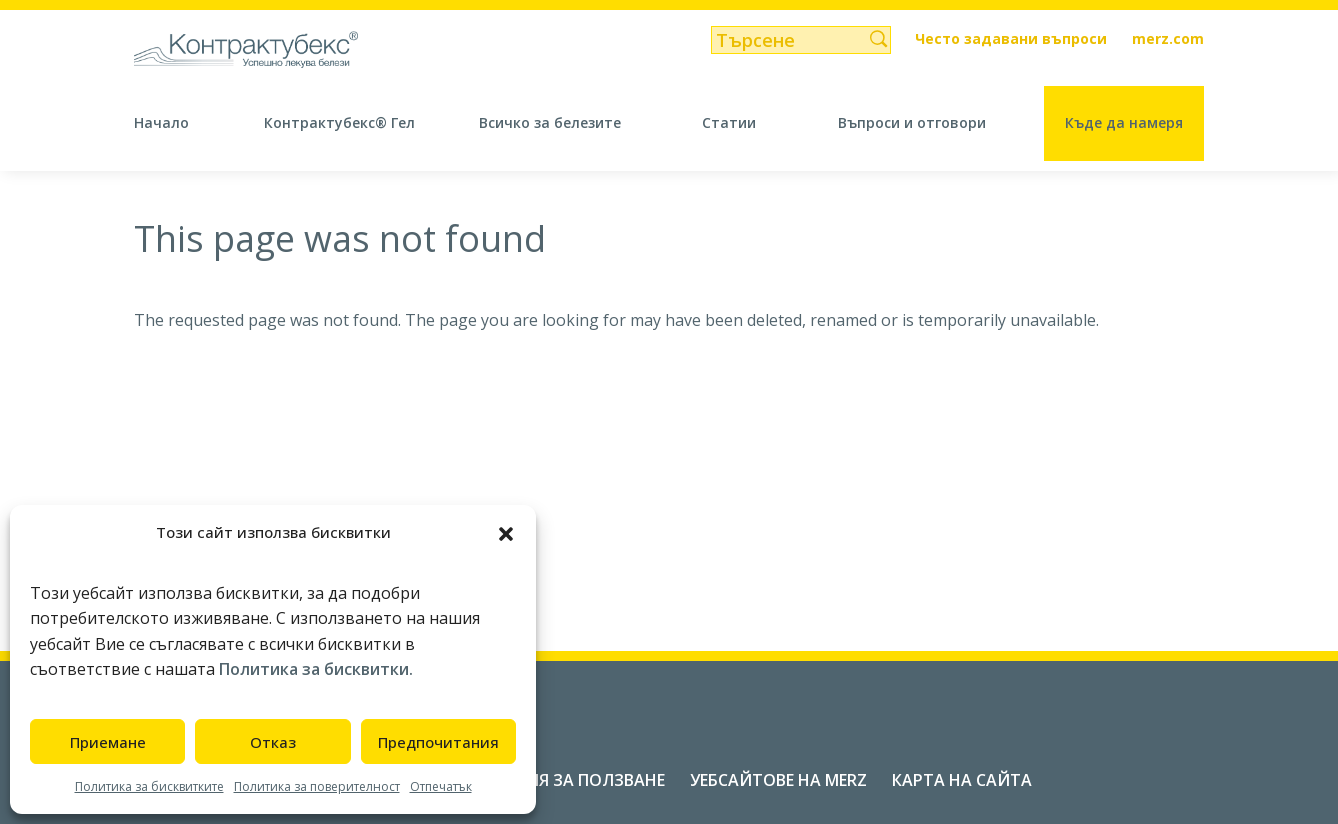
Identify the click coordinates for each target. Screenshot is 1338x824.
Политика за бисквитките (149, 786)
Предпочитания (438, 742)
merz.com (1168, 39)
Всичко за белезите (550, 122)
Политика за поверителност (317, 786)
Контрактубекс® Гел (339, 122)
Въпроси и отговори (912, 122)
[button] (506, 532)
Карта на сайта (962, 780)
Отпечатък (441, 786)
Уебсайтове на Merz (778, 780)
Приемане (108, 742)
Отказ (273, 742)
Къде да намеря (1124, 122)
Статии (729, 122)
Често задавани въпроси (1011, 39)
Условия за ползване (568, 780)
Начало (161, 122)
